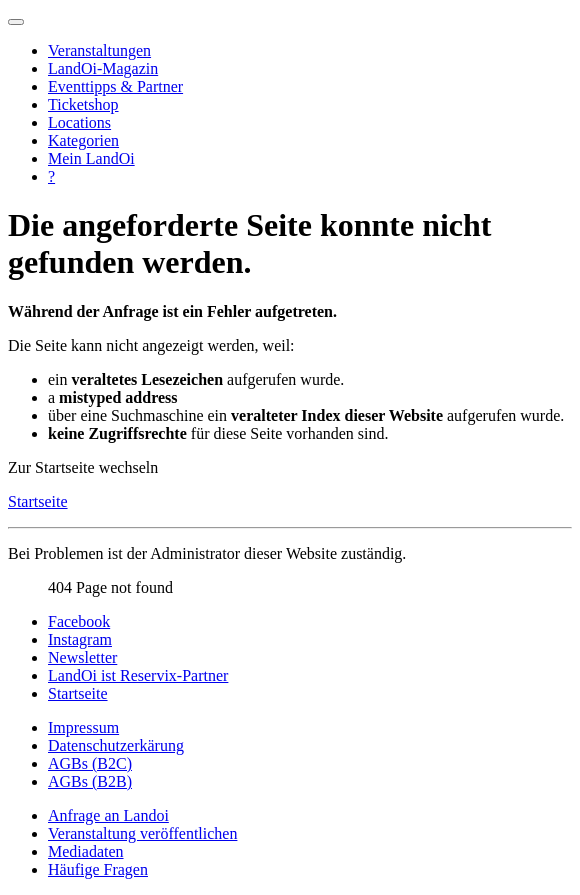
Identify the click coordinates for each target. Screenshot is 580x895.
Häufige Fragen (98, 869)
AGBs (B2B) (90, 781)
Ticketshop (83, 104)
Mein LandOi (91, 158)
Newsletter (82, 657)
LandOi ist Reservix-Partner (138, 675)
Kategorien (83, 140)
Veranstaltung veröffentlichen (142, 833)
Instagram (80, 639)
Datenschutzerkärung (116, 745)
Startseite (38, 501)
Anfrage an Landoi (108, 815)
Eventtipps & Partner (115, 86)
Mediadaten (86, 851)
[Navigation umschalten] (16, 22)
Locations (79, 122)
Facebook (79, 621)
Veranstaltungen (99, 50)
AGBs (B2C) (90, 763)
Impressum (83, 727)
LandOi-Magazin (103, 68)
